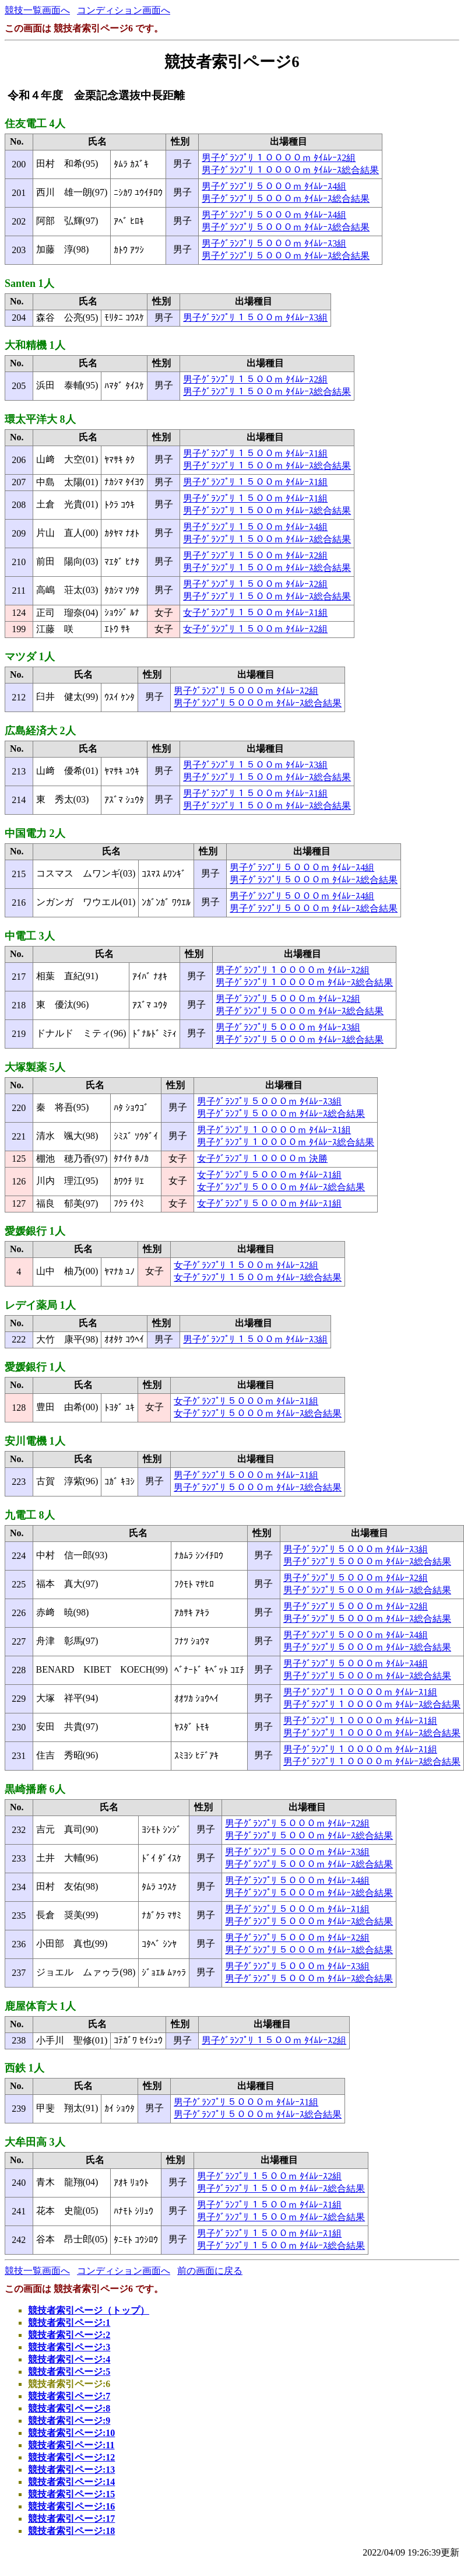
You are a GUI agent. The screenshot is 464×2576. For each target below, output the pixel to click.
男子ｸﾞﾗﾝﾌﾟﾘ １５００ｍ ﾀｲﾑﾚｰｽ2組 (255, 379)
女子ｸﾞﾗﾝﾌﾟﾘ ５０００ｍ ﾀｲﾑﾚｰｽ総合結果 (281, 1187)
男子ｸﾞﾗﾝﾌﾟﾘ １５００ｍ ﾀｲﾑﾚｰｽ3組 (255, 318)
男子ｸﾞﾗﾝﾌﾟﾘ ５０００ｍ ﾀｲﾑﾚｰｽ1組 (246, 1475)
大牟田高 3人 (35, 2142)
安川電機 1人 (35, 1441)
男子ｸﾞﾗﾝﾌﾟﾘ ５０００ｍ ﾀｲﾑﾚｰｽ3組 (274, 243)
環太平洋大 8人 (40, 419)
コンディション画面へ (123, 10)
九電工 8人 (30, 1515)
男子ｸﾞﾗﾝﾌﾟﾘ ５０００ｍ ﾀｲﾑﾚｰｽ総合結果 (286, 199)
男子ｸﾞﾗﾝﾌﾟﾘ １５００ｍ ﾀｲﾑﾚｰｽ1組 (255, 453)
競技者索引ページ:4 (69, 2359)
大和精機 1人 (35, 345)
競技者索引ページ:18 (71, 2531)
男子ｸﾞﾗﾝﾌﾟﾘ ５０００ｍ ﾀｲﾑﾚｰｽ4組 (274, 186)
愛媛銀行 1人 (35, 1231)
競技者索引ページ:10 (71, 2433)
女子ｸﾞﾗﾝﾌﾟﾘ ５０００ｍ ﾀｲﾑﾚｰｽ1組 (269, 1175)
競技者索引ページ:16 (71, 2506)
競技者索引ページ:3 (69, 2347)
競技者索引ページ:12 (71, 2457)
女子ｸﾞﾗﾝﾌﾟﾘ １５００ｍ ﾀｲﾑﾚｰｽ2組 (255, 629)
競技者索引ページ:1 (69, 2323)
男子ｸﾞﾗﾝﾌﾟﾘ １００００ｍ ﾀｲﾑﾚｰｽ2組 (279, 158)
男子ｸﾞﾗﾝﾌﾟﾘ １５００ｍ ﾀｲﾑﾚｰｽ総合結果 (267, 392)
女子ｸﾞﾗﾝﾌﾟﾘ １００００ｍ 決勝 (262, 1158)
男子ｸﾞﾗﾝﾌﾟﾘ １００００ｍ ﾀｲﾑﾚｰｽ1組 (274, 1130)
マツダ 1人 (30, 657)
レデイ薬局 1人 (40, 1305)
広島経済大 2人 (40, 731)
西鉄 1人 (24, 2068)
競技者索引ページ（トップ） (88, 2310)
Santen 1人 (29, 283)
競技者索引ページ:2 (69, 2335)
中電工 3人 (30, 936)
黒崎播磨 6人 (35, 1789)
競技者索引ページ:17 (71, 2519)
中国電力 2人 (35, 833)
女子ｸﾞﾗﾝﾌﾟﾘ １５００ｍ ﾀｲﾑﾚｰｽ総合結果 (258, 1277)
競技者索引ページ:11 (71, 2445)
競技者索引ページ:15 (71, 2494)
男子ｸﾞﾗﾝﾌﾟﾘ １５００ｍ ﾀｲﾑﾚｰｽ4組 (255, 527)
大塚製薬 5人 (35, 1067)
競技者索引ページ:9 (69, 2421)
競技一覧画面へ (37, 10)
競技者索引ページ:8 (69, 2408)
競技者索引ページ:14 (71, 2482)
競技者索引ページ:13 (71, 2470)
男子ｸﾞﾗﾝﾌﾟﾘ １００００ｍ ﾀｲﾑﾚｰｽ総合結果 (290, 170)
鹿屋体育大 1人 (40, 2006)
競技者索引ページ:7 (69, 2396)
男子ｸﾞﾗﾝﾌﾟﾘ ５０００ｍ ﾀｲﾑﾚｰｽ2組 (246, 691)
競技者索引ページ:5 (69, 2372)
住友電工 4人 (35, 123)
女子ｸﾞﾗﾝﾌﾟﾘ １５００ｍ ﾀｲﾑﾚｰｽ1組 (255, 613)
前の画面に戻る (209, 2271)
